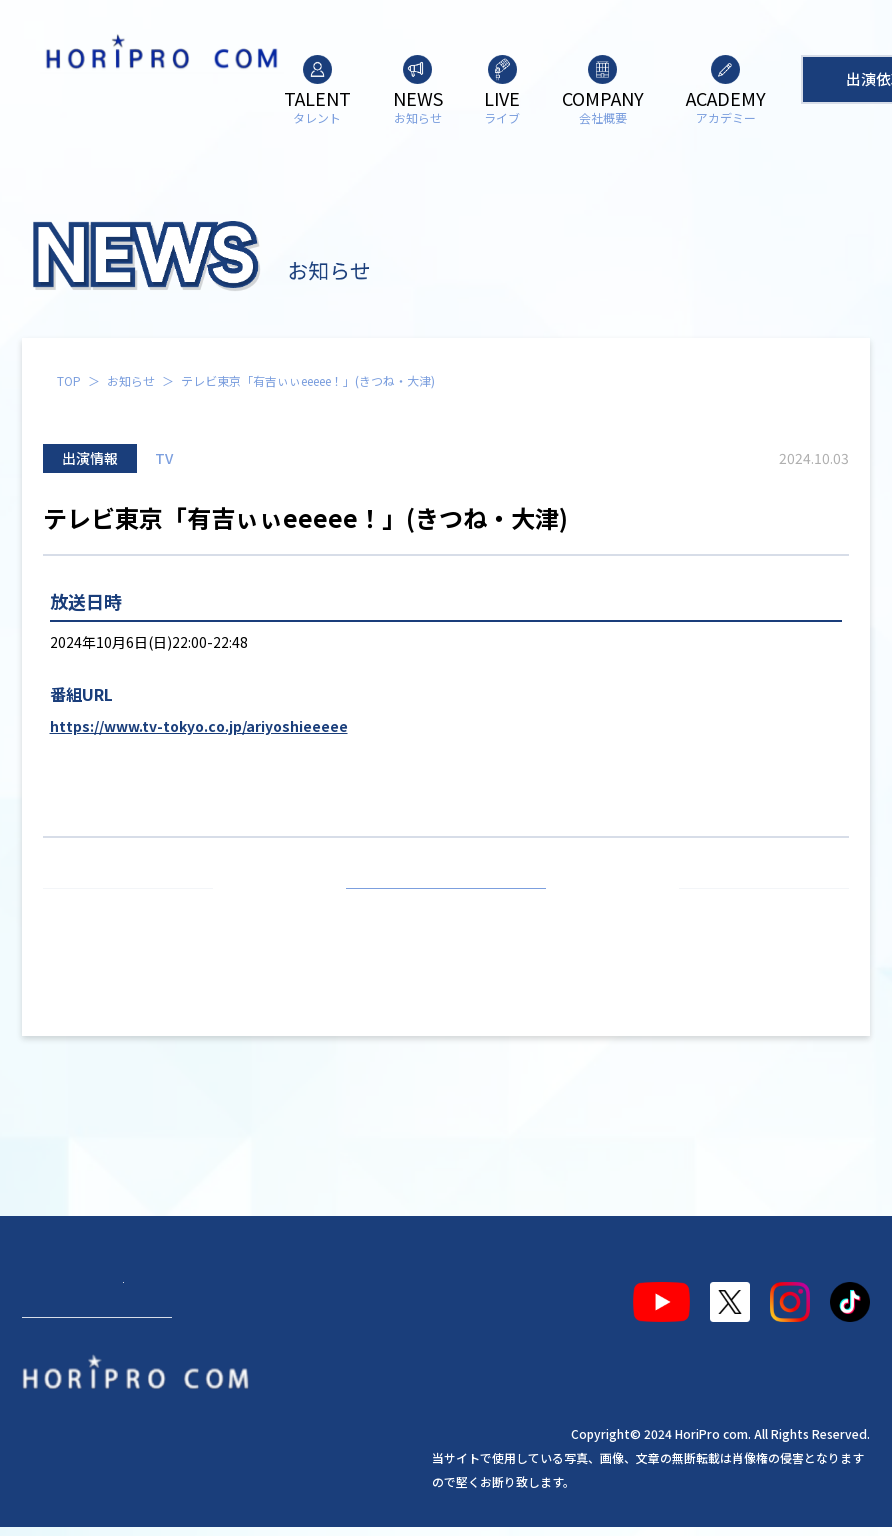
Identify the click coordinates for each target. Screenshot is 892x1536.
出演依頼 (97, 1390)
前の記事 (137, 912)
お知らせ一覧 (446, 912)
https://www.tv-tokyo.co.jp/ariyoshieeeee (199, 726)
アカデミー (378, 1306)
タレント (62, 1306)
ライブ (216, 1306)
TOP (69, 380)
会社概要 (290, 1306)
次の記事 (755, 912)
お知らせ (131, 380)
